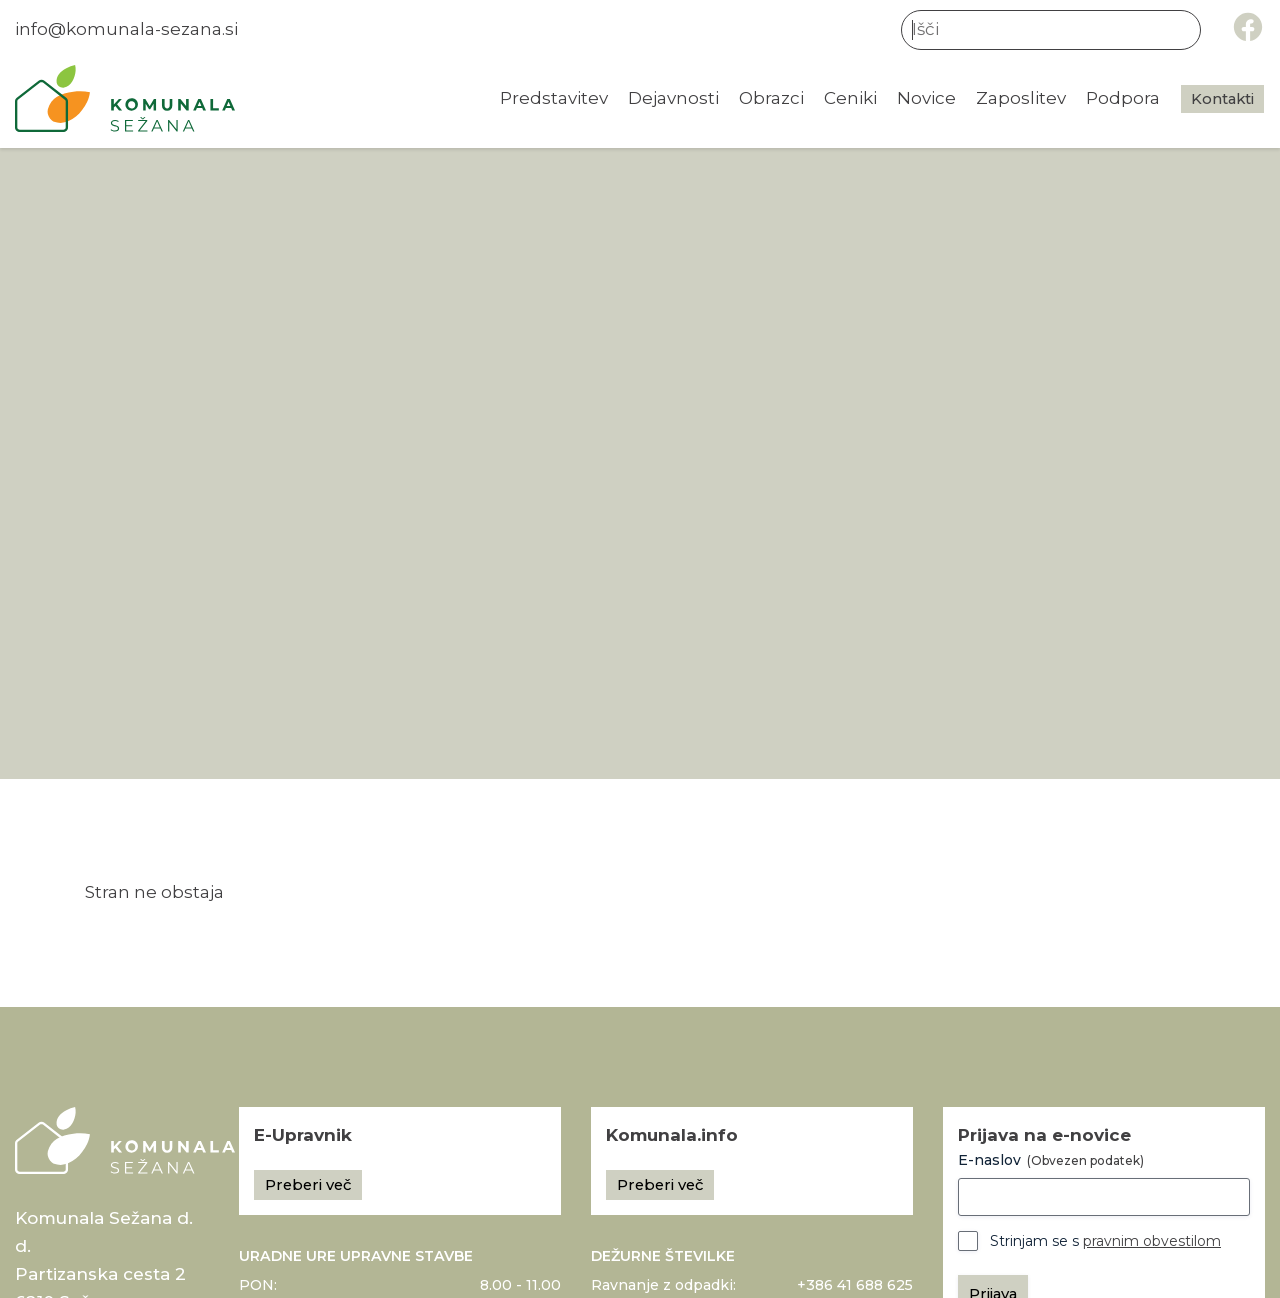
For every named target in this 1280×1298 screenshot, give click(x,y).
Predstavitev (554, 98)
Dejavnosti (673, 98)
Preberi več (308, 1185)
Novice (926, 98)
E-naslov (1051, 1160)
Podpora (1123, 98)
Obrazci (771, 98)
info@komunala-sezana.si (126, 29)
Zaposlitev (1021, 98)
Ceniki (850, 98)
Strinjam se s (1105, 1241)
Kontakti (1222, 99)
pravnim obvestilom (1152, 1241)
